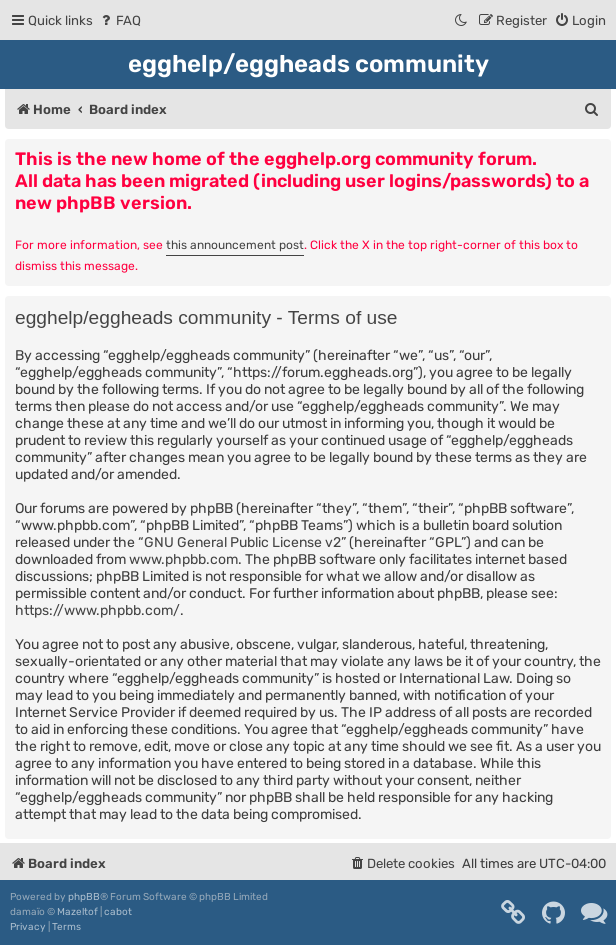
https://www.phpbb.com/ (97, 610)
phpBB (84, 897)
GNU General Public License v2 (242, 542)
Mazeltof (77, 912)
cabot (118, 912)
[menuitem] (119, 20)
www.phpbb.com (183, 559)
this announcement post (235, 245)
